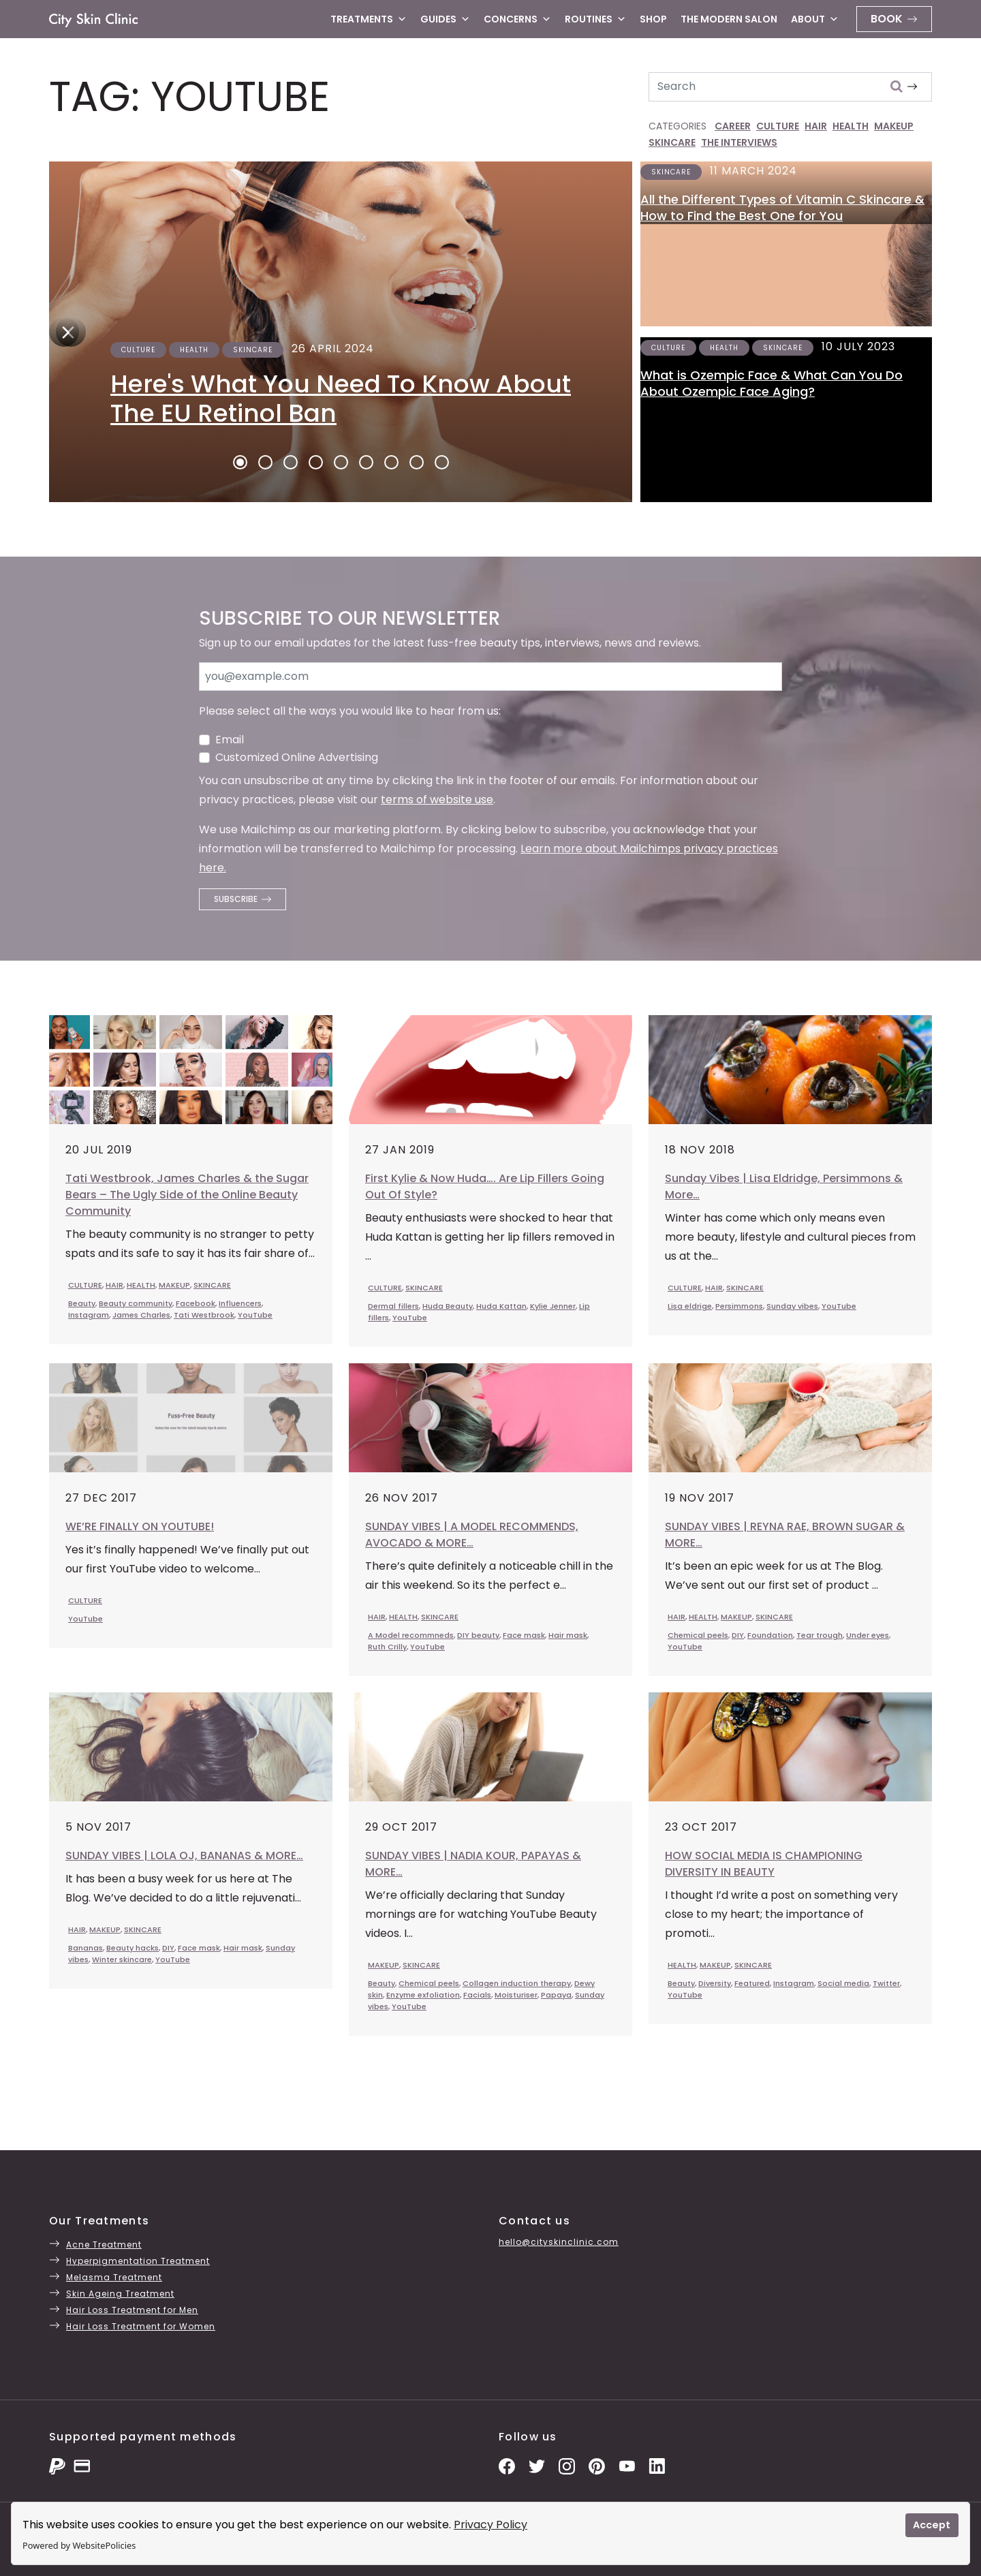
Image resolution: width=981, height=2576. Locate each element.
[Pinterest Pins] (597, 2465)
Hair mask (567, 1635)
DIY (738, 1635)
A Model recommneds (411, 1635)
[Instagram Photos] (567, 2465)
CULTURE (777, 126)
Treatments (368, 19)
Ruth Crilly (387, 1646)
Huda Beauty (447, 1306)
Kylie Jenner (553, 1306)
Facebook (195, 1303)
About (815, 19)
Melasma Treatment (114, 2277)
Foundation (770, 1635)
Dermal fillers (393, 1306)
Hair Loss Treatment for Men (132, 2310)
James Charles (141, 1314)
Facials (477, 1994)
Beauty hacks (132, 1947)
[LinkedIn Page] (657, 2465)
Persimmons (739, 1306)
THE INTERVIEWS (739, 142)
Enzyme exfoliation (423, 1994)
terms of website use (437, 799)
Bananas (85, 1947)
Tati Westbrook (204, 1314)
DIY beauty (478, 1635)
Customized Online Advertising (296, 757)
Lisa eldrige (690, 1306)
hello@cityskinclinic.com (559, 2242)
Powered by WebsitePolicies (79, 2545)
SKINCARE (672, 142)
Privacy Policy (490, 2524)
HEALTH (850, 126)
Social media (843, 1983)
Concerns (517, 19)
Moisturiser (516, 1994)
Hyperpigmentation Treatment (138, 2261)
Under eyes (867, 1635)
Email (229, 739)
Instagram (88, 1314)
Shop (653, 19)
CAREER (733, 126)
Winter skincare (122, 1959)
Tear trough (819, 1635)
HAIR (816, 126)
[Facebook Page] (507, 2465)
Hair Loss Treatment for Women (140, 2326)
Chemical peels (698, 1635)
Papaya (556, 1994)
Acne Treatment (104, 2244)
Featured (752, 1983)
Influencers (240, 1303)
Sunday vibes (792, 1306)
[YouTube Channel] (627, 2465)
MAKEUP (894, 126)
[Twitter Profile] (537, 2465)
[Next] (64, 332)
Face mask (524, 1635)
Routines (595, 19)
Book (887, 19)
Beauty (81, 1303)
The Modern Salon (729, 19)
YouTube (255, 1314)
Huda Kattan (501, 1306)
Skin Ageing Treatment (120, 2293)
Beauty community (135, 1303)
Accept (931, 2525)
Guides (445, 19)
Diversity (714, 1983)
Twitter (886, 1983)
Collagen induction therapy (517, 1983)
